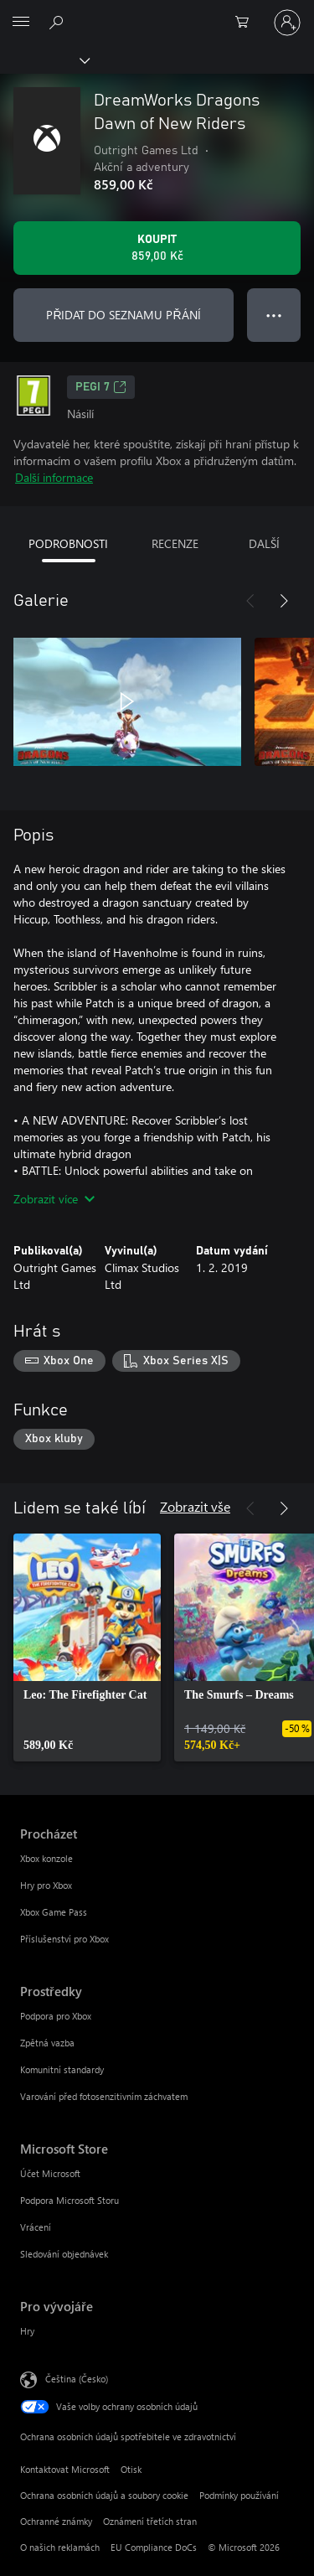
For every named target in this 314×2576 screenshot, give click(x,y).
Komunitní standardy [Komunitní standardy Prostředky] (62, 2069)
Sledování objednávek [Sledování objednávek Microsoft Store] (64, 2253)
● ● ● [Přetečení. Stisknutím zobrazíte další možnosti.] (274, 314)
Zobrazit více (54, 1199)
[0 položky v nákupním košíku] (247, 23)
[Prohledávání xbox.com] (58, 21)
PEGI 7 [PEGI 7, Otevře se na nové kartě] (100, 387)
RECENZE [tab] (175, 543)
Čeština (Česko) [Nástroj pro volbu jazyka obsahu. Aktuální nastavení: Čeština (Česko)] (76, 2378)
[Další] (284, 601)
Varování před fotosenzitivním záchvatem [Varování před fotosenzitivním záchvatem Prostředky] (104, 2096)
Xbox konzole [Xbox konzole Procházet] (46, 1858)
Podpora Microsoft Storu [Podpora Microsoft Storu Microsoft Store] (69, 2200)
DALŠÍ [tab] (264, 543)
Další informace (54, 477)
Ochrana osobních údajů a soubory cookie (104, 2495)
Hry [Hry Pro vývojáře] (27, 2330)
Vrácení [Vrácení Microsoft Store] (35, 2227)
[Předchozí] (250, 601)
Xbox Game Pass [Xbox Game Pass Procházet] (53, 1911)
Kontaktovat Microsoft (65, 2469)
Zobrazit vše (195, 1506)
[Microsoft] (156, 13)
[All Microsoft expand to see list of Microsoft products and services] (21, 23)
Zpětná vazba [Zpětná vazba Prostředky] (47, 2042)
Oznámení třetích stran (150, 2521)
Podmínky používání (239, 2495)
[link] (87, 1647)
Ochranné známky (56, 2521)
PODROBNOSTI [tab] (68, 543)
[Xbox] (44, 59)
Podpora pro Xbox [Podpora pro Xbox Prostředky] (55, 2015)
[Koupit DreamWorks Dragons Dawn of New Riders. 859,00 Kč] (157, 248)
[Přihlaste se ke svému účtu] (287, 23)
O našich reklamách (60, 2547)
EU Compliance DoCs (154, 2547)
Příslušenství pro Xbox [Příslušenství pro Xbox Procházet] (64, 1938)
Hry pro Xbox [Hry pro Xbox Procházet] (46, 1885)
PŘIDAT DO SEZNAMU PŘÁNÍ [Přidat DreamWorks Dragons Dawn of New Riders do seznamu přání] (123, 315)
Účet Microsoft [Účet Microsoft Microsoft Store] (50, 2173)
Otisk (131, 2469)
